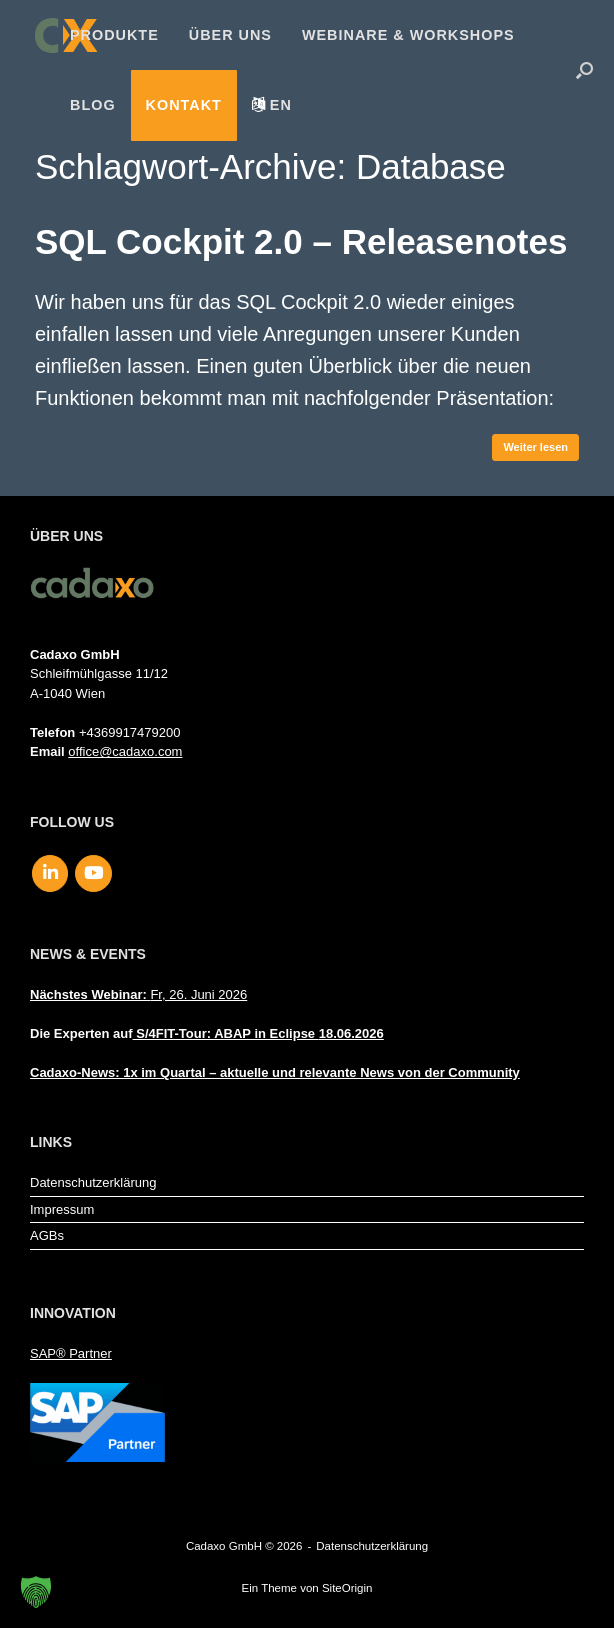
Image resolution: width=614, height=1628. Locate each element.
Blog (93, 105)
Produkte (114, 35)
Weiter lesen (535, 447)
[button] (584, 70)
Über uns (230, 35)
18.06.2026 (351, 1033)
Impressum (62, 1209)
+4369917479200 (130, 732)
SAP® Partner (71, 1353)
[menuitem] (272, 105)
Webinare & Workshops (408, 35)
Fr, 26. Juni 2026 (138, 994)
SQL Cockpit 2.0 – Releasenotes (301, 241)
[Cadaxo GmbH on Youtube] (93, 874)
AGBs (47, 1235)
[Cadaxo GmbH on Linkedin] (50, 874)
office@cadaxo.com (125, 751)
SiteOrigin (347, 1588)
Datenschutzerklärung (93, 1182)
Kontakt (184, 105)
